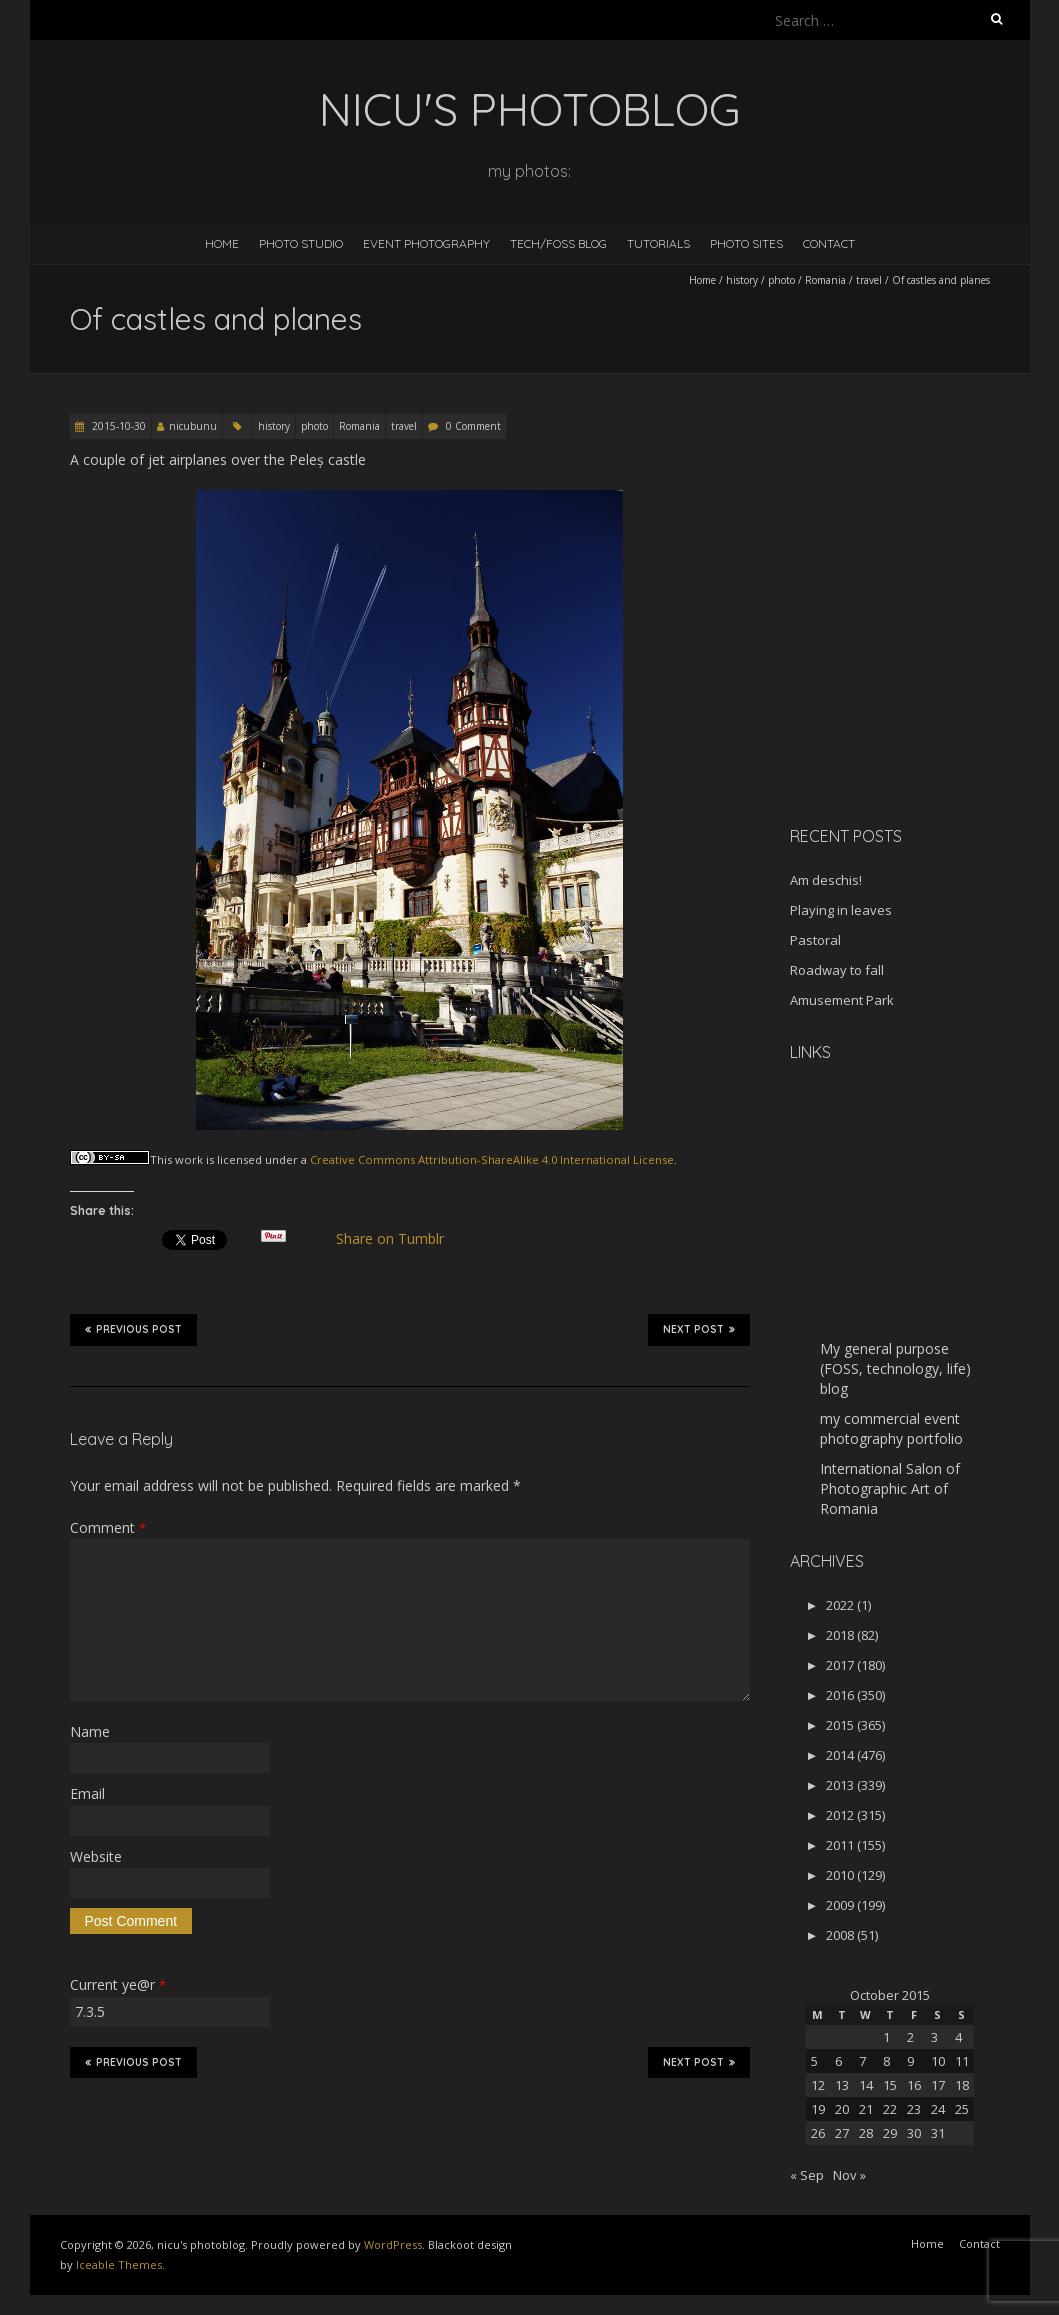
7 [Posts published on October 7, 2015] (862, 2061)
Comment (108, 1527)
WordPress (393, 2244)
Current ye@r (118, 1984)
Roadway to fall (837, 970)
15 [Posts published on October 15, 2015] (890, 2085)
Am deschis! (826, 880)
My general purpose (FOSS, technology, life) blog (895, 1368)
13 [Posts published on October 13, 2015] (842, 2085)
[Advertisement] (915, 669)
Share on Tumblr (397, 1239)
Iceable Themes (119, 2264)
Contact (829, 243)
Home (222, 243)
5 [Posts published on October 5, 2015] (814, 2061)
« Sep (807, 2175)
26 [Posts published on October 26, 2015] (818, 2133)
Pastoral (815, 940)
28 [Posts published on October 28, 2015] (866, 2133)
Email (87, 1793)
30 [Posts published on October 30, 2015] (914, 2133)
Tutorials (658, 243)
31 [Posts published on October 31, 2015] (938, 2133)
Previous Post (133, 1329)
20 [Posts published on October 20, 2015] (842, 2109)
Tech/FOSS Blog (558, 243)
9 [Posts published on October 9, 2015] (910, 2061)
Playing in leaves (841, 910)
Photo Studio (301, 243)
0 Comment (473, 426)
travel (869, 280)
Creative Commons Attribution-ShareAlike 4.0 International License (492, 1159)
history (742, 280)
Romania (825, 280)
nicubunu (193, 426)
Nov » (849, 2175)
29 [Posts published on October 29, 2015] (890, 2133)
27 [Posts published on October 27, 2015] (842, 2133)
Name (90, 1731)
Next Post (699, 1329)
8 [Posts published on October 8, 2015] (886, 2061)
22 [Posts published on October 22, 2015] (890, 2109)
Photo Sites (746, 243)
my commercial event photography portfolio (891, 1428)
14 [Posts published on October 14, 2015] (866, 2085)
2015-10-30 (117, 426)
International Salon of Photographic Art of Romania (890, 1488)
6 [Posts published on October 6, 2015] (838, 2061)
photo (781, 280)
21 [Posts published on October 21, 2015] (866, 2109)
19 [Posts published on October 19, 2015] (818, 2109)
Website (96, 1856)
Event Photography (426, 243)
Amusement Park (842, 1000)
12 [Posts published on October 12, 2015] (818, 2085)
